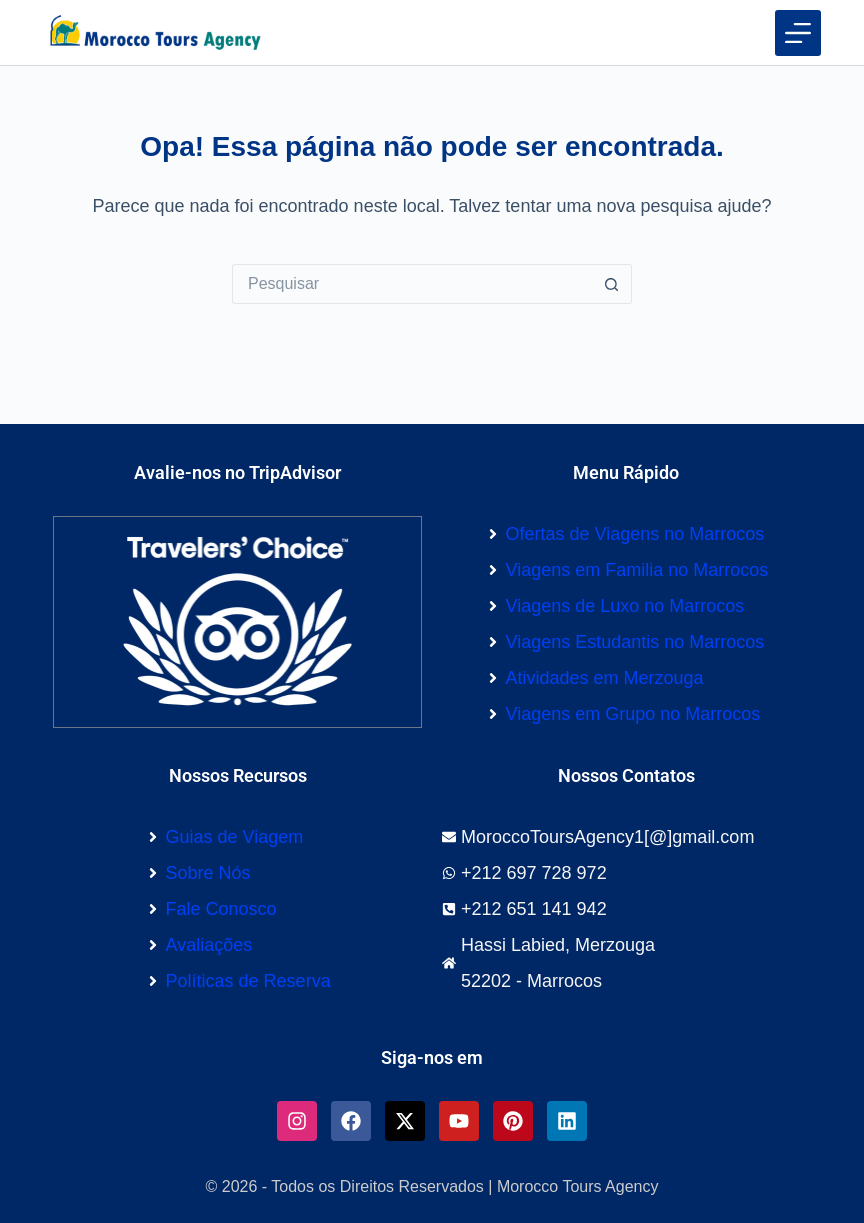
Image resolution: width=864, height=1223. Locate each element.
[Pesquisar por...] (412, 284)
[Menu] (798, 33)
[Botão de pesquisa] (612, 284)
